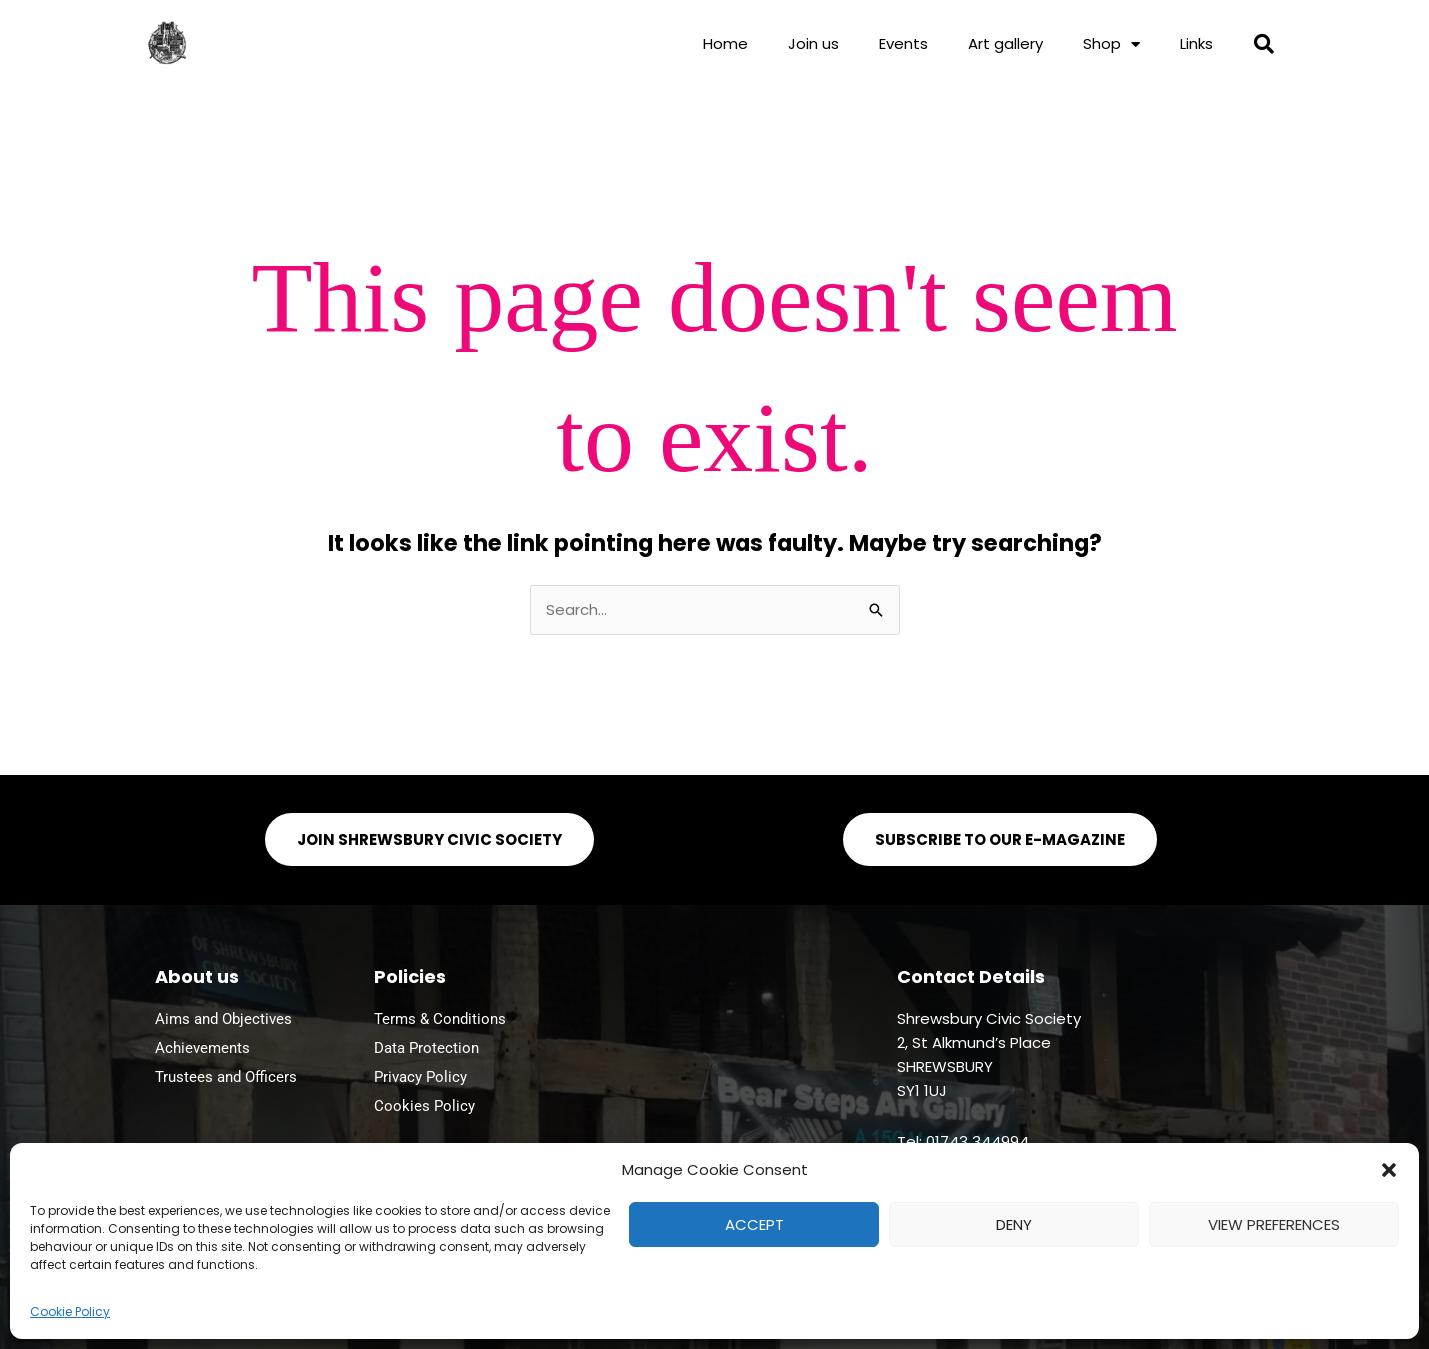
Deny (1014, 1224)
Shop (1111, 44)
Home (725, 43)
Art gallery (1005, 43)
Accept (754, 1224)
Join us (813, 43)
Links (1196, 43)
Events (903, 43)
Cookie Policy (70, 1311)
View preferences (1274, 1224)
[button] (1389, 1170)
